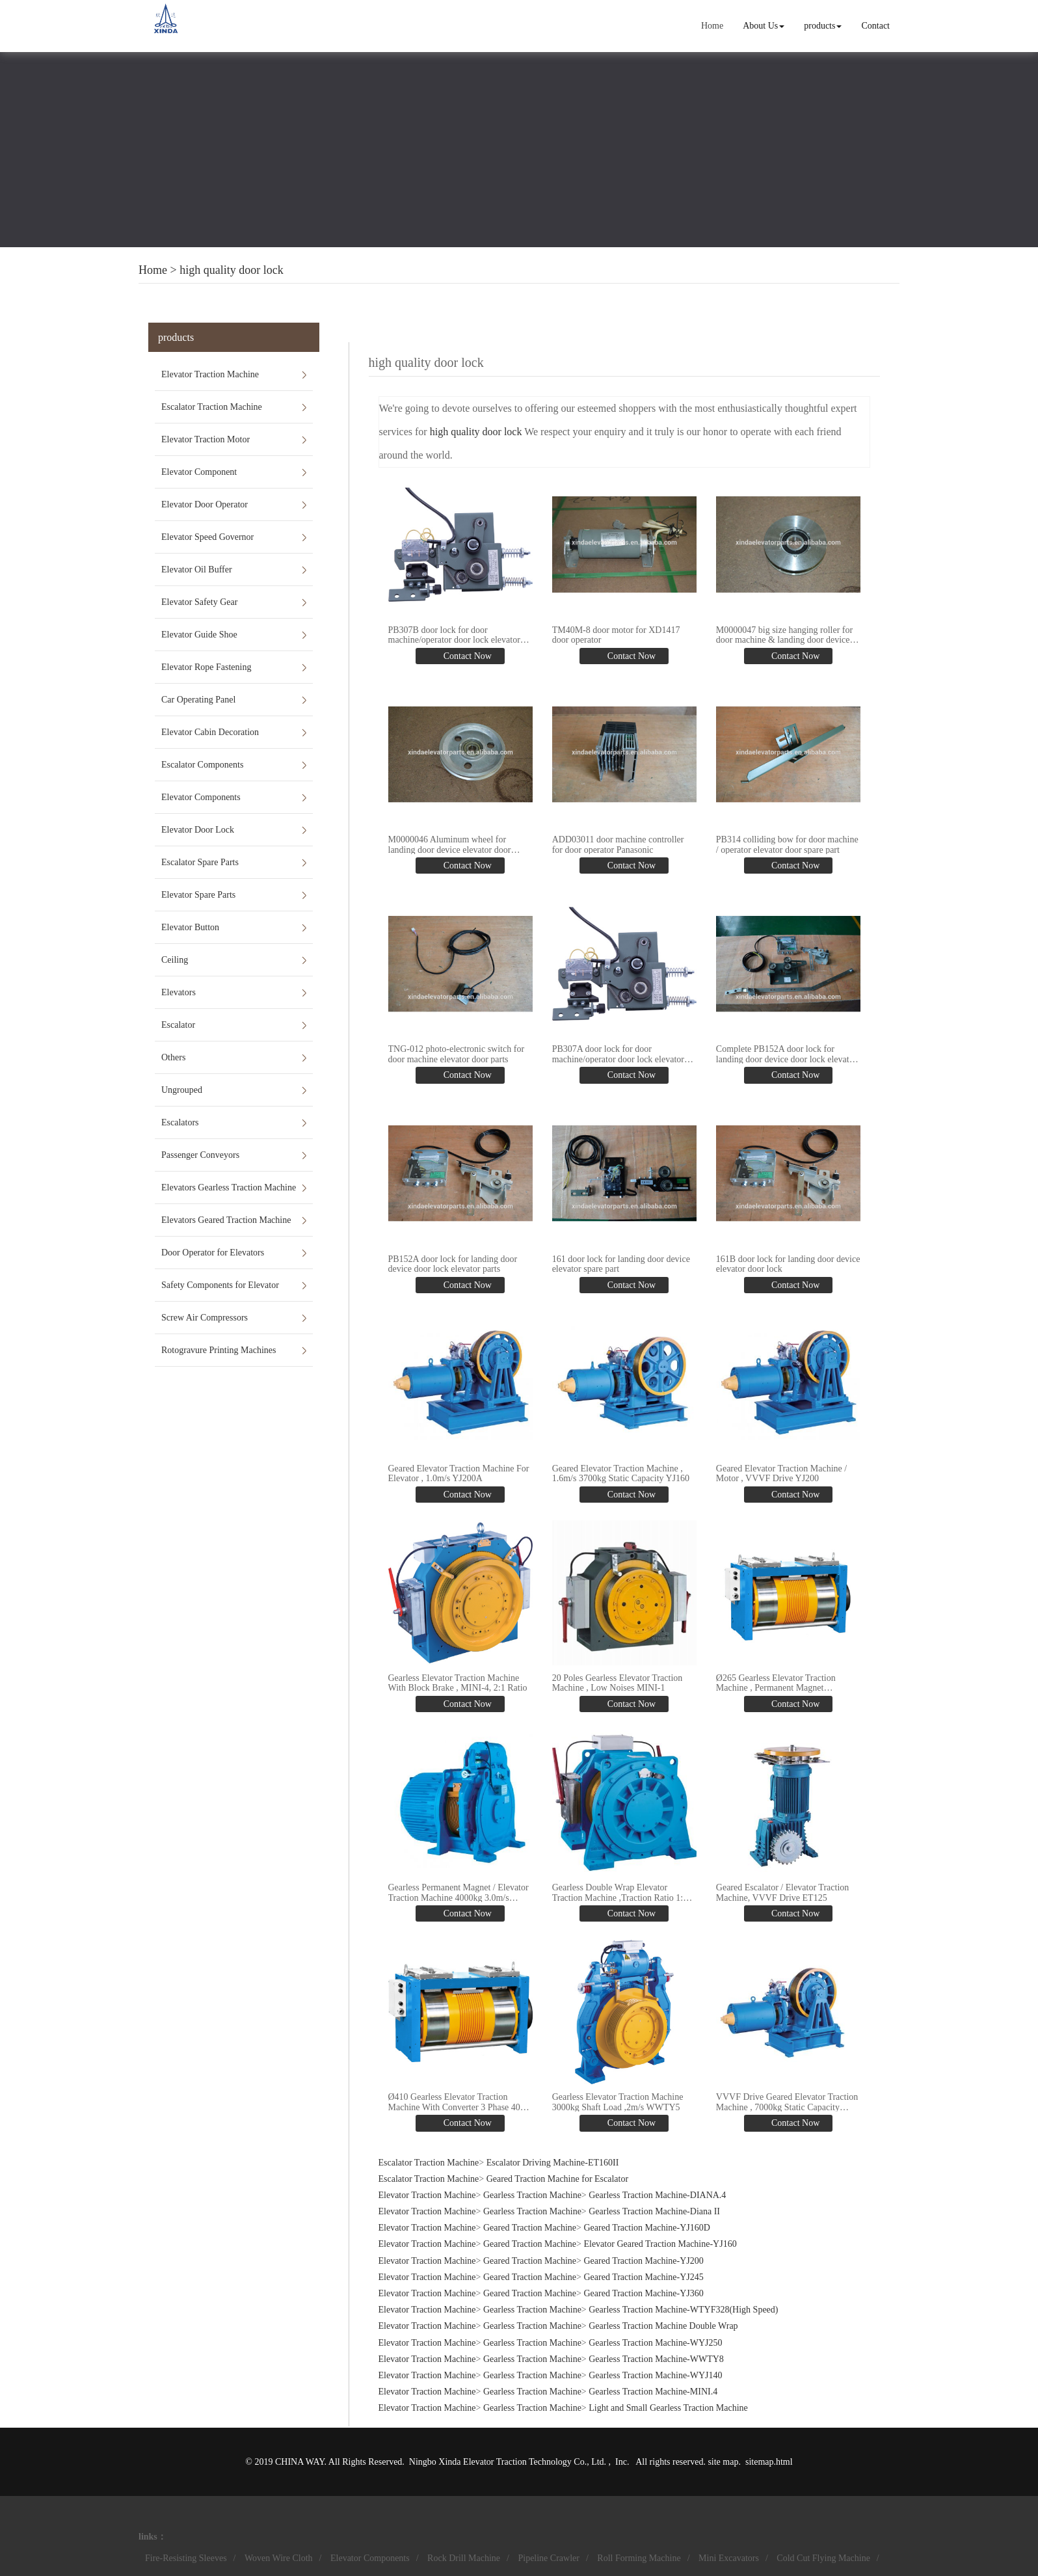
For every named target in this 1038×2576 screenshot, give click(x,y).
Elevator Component (199, 472)
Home (712, 26)
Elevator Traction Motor (205, 439)
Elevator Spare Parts (198, 895)
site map (723, 2462)
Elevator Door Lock (197, 830)
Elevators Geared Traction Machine (226, 1220)
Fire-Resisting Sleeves (186, 2558)
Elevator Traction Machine (210, 374)
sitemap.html (769, 2462)
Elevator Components (201, 797)
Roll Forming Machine (638, 2558)
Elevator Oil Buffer (196, 569)
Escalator (178, 1025)
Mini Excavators (729, 2558)
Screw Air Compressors (204, 1317)
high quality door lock (231, 269)
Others (173, 1057)
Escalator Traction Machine (211, 407)
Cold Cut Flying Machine (823, 2558)
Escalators (180, 1122)
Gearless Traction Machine (532, 2195)
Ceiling (174, 960)
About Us (763, 26)
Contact (875, 26)
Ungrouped (181, 1090)
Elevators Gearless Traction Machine (228, 1187)
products (823, 26)
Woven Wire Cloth (279, 2558)
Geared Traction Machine (529, 2228)
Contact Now (466, 656)
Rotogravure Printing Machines (218, 1350)
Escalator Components (202, 765)
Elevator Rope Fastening (206, 667)
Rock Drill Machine (463, 2558)
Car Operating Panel (198, 699)
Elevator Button (190, 927)
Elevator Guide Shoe (199, 634)
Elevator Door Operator (204, 504)
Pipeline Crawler (548, 2558)
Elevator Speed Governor (207, 537)
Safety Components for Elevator (220, 1285)
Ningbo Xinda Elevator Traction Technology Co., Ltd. (509, 2462)
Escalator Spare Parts (200, 862)
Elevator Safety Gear (199, 602)
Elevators (178, 992)
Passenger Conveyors (200, 1155)
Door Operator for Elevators (212, 1252)
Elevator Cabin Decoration (210, 732)
